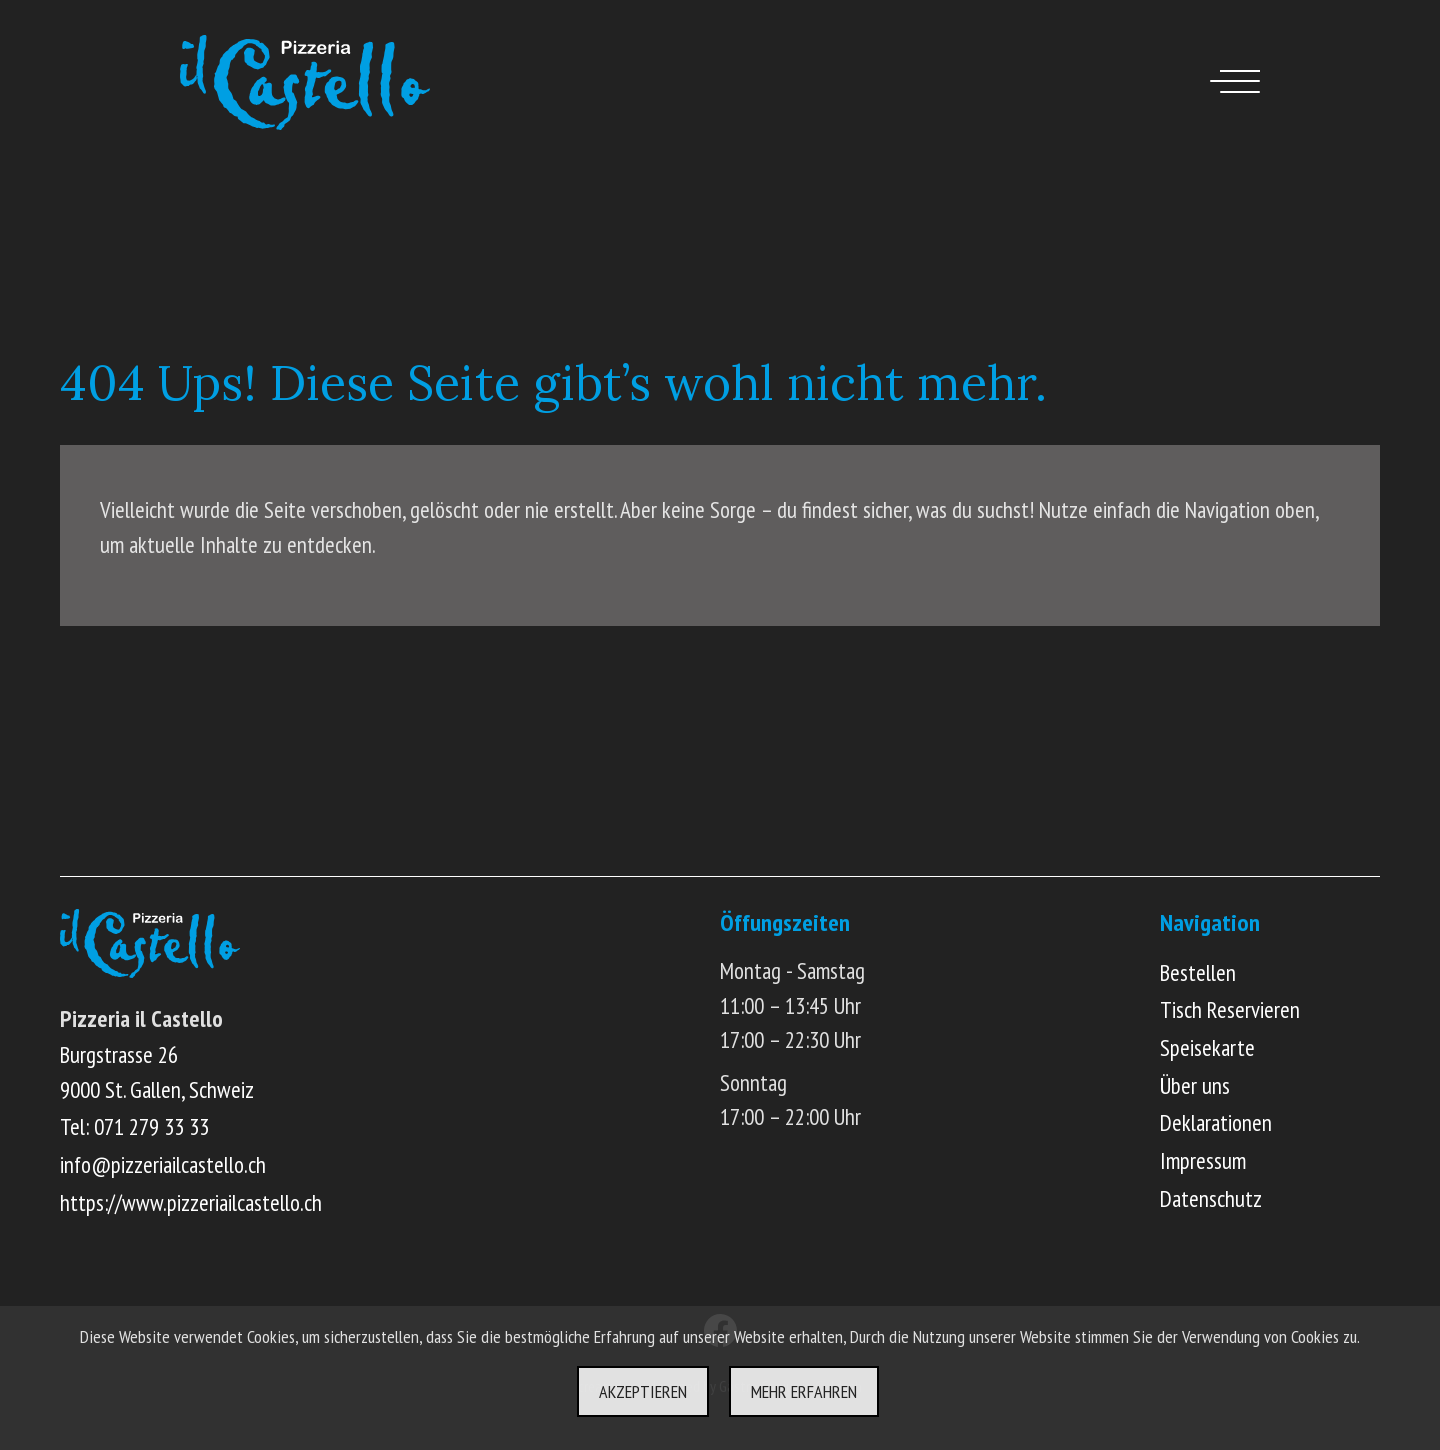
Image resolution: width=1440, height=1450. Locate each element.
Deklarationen (1216, 1122)
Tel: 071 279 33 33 (134, 1126)
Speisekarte (1207, 1047)
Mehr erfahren (804, 1391)
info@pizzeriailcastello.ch (163, 1164)
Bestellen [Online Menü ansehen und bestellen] (1198, 972)
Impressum (1203, 1160)
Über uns (1195, 1085)
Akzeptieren (643, 1391)
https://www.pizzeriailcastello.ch (191, 1202)
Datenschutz (1211, 1198)
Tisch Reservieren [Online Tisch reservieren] (1230, 1009)
